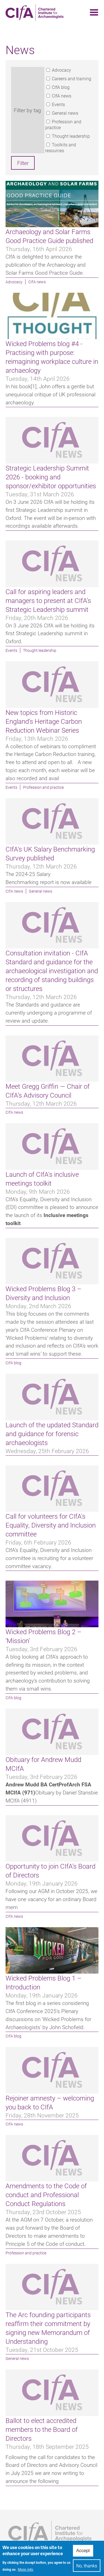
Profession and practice (43, 787)
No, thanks (86, 2568)
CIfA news (61, 96)
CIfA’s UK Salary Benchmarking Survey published (50, 853)
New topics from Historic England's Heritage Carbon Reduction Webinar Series (44, 721)
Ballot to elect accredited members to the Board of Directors (42, 2429)
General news (65, 113)
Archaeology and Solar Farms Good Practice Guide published (49, 236)
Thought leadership (71, 136)
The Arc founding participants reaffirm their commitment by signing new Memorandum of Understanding (48, 2328)
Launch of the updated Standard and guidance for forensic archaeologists (52, 1433)
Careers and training (71, 78)
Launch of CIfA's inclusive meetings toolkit (42, 1179)
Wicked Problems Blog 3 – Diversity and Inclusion (44, 1293)
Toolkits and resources (60, 147)
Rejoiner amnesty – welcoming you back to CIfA (50, 2102)
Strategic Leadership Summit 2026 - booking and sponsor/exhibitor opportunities (51, 477)
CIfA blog (61, 87)
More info (25, 2572)
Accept (83, 2553)
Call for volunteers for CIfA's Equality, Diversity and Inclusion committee (51, 1525)
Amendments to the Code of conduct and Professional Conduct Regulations (46, 2194)
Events (58, 104)
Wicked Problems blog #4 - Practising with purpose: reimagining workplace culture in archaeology (52, 357)
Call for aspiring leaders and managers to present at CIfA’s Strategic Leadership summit (48, 600)
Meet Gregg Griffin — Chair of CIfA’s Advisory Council (48, 1091)
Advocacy (61, 70)
